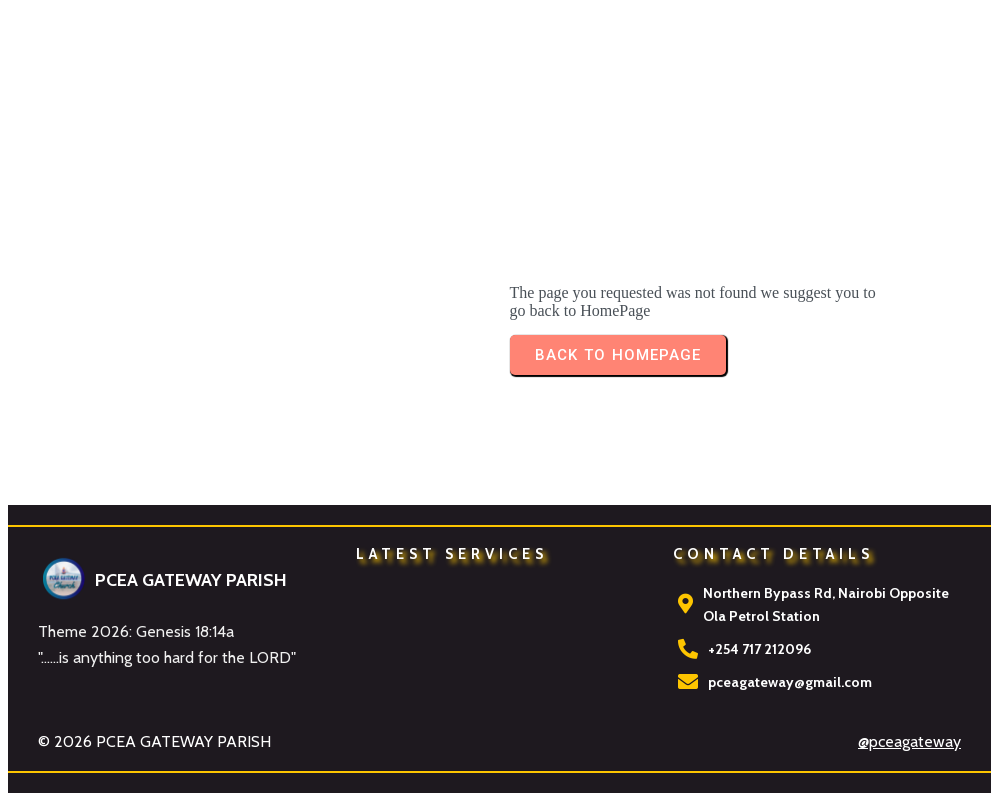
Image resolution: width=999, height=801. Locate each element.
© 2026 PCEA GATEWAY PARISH (154, 741)
